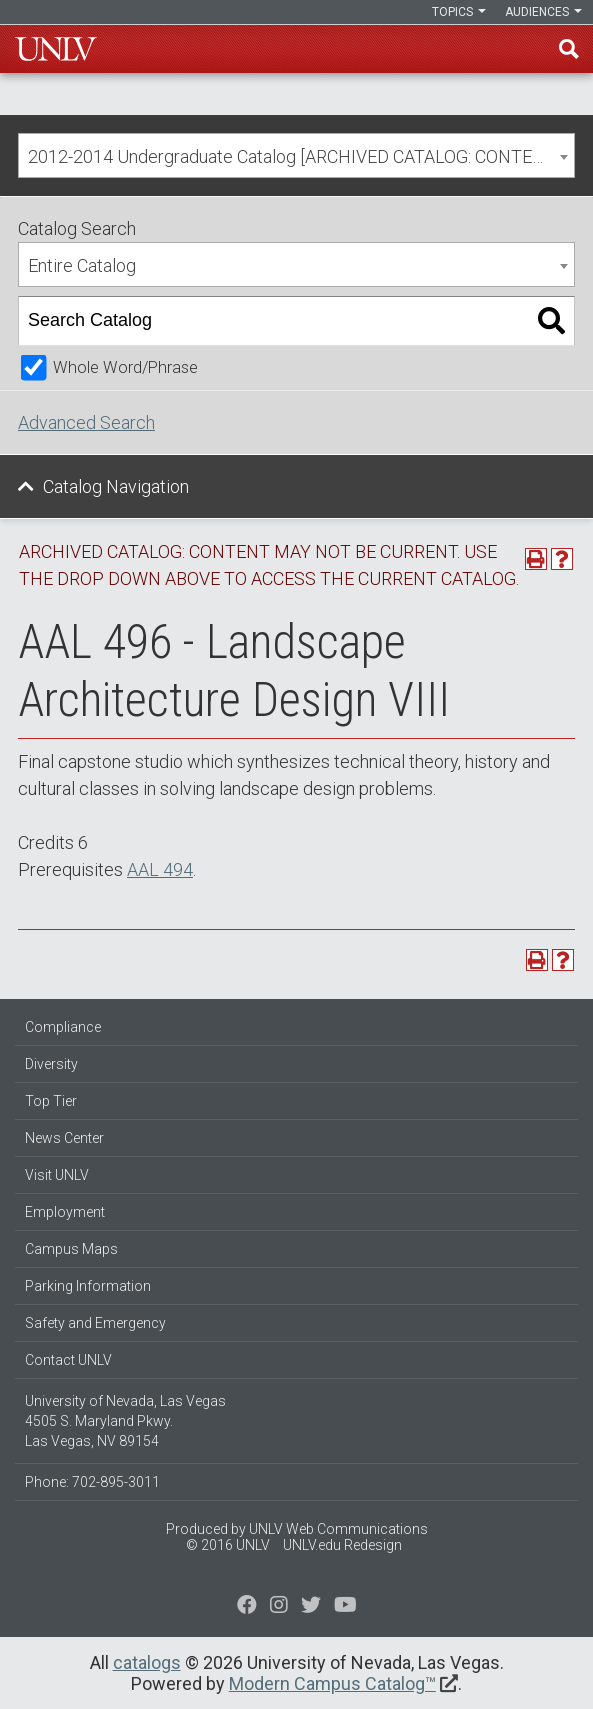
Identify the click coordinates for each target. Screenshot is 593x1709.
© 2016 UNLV (228, 1545)
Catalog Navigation (116, 486)
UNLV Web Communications (338, 1529)
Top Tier (51, 1101)
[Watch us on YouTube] (345, 1607)
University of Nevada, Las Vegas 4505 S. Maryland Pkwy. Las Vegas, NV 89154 (125, 1421)
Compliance (63, 1027)
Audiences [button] (543, 12)
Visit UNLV (57, 1175)
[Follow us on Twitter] (279, 1607)
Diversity (51, 1064)
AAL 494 (160, 869)
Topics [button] (459, 12)
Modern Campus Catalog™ (332, 1683)
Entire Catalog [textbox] (82, 265)
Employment (65, 1212)
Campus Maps (71, 1249)
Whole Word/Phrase (125, 367)
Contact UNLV (68, 1360)
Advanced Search (86, 422)
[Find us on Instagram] (311, 1607)
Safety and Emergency (95, 1323)
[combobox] (296, 155)
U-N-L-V (56, 49)
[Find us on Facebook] (247, 1607)
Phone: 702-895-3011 (92, 1482)
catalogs (147, 1662)
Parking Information (88, 1286)
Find (569, 49)
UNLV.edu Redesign (342, 1545)
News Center (64, 1138)
